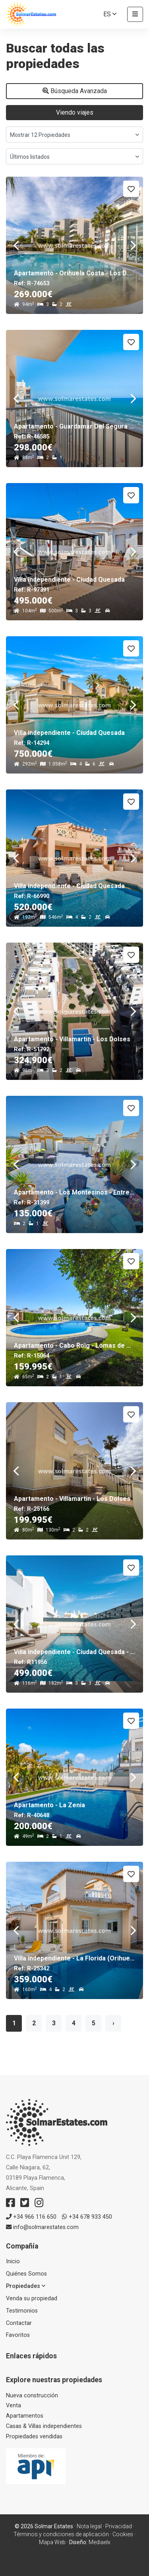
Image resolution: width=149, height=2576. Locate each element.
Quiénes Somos (26, 2273)
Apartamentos (24, 2415)
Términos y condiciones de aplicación (61, 2534)
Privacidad (118, 2526)
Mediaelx (99, 2542)
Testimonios (22, 2310)
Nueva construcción (32, 2395)
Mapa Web (52, 2542)
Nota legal (89, 2526)
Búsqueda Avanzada (75, 91)
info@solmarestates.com (42, 2227)
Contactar (19, 2323)
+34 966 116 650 (31, 2217)
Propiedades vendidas (34, 2436)
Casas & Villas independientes (44, 2426)
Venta (13, 2405)
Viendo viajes (74, 112)
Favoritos (18, 2335)
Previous (16, 245)
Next (133, 245)
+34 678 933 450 (87, 2217)
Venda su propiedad (31, 2298)
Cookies (122, 2534)
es (109, 14)
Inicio (13, 2261)
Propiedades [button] (25, 2286)
